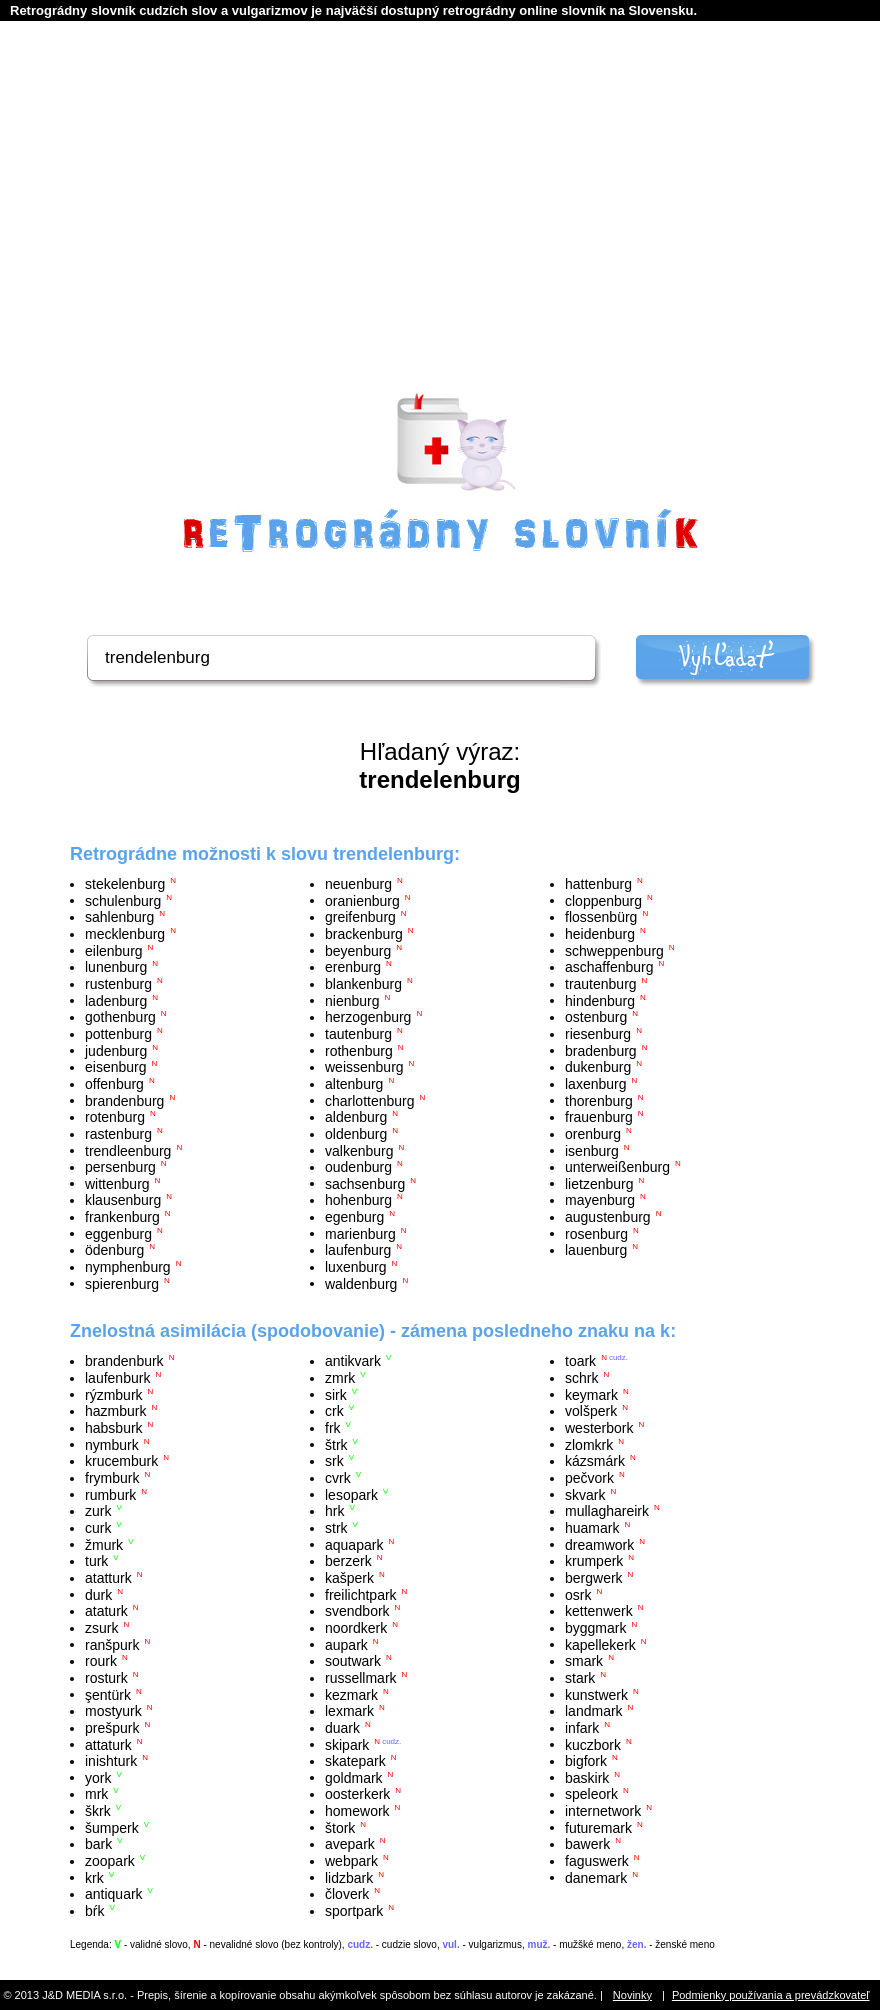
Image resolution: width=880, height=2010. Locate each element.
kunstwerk (596, 1694)
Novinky (632, 1995)
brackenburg (364, 934)
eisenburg (116, 1067)
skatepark (355, 1761)
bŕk (94, 1911)
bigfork (586, 1761)
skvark (585, 1494)
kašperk (349, 1578)
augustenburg (608, 1217)
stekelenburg (125, 884)
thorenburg (599, 1100)
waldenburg (361, 1283)
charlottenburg (370, 1100)
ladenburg (116, 1000)
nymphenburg (128, 1267)
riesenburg (598, 1034)
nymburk (112, 1444)
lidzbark (349, 1877)
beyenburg (358, 950)
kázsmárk (595, 1461)
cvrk (338, 1478)
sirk (336, 1394)
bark (98, 1844)
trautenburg (601, 984)
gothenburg (120, 1017)
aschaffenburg (609, 967)
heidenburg (600, 934)
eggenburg (118, 1233)
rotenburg (115, 1117)
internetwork (603, 1811)
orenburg (593, 1134)
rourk (101, 1661)
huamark (592, 1528)
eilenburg (114, 950)
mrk (96, 1794)
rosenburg (596, 1233)
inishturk (111, 1761)
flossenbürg (601, 917)
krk (94, 1877)
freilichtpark (361, 1594)
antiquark (114, 1894)
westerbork (599, 1428)
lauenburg (596, 1250)
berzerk (348, 1561)
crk (334, 1411)
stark (580, 1678)
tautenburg (358, 1034)
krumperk (594, 1561)
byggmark (595, 1628)
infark (582, 1728)
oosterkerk (357, 1794)
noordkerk (356, 1628)
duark (342, 1728)
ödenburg (114, 1250)
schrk (581, 1378)
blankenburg (363, 984)
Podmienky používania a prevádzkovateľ (771, 1995)
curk (98, 1528)
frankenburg (122, 1217)
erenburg (353, 967)
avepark (350, 1844)
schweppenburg (614, 950)
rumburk (110, 1494)
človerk (347, 1894)
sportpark (354, 1911)
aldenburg (356, 1117)
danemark (596, 1877)
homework (357, 1811)
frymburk (112, 1478)
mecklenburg (125, 934)
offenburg (114, 1084)
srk (334, 1461)
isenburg (592, 1150)
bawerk (587, 1844)
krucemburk (121, 1461)
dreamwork (599, 1544)
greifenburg (360, 917)
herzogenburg (368, 1017)
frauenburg (599, 1117)
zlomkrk (589, 1444)
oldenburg (356, 1134)
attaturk (108, 1744)
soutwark (353, 1661)
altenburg (354, 1084)
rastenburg (118, 1134)
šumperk (112, 1827)
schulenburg (123, 900)
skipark (347, 1744)
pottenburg (118, 1034)
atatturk (108, 1578)
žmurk (104, 1544)
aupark (346, 1644)
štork (340, 1827)
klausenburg (123, 1200)
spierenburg (122, 1283)
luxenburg (356, 1267)
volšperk (591, 1411)
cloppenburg (603, 900)
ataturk (106, 1611)
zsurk (101, 1628)
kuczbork (593, 1744)
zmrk (340, 1378)
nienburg (352, 1000)
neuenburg (358, 884)
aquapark (354, 1544)
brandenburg (124, 1100)
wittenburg (117, 1183)
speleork (591, 1794)
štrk (336, 1444)
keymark (591, 1394)
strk (336, 1528)
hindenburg (600, 1000)
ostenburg (596, 1017)
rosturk (106, 1678)
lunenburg (116, 967)
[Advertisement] (440, 231)
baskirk (587, 1777)
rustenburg (118, 984)
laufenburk (117, 1378)
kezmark (351, 1694)
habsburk (114, 1428)
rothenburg (359, 1050)
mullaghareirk (607, 1511)
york (98, 1777)
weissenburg (364, 1067)
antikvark (353, 1361)
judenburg (116, 1050)
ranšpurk (112, 1644)
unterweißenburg (617, 1167)
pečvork (589, 1478)
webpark (351, 1861)
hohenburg (358, 1200)
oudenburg (358, 1167)
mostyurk (113, 1711)
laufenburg (358, 1250)
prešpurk (112, 1728)
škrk (98, 1811)
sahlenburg (119, 917)
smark (584, 1661)
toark (580, 1361)
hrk (334, 1511)
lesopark (351, 1494)
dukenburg (598, 1067)
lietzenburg (599, 1183)
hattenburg (598, 884)
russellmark (361, 1678)
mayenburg (600, 1200)
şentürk (108, 1694)
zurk (98, 1511)
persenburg (120, 1167)
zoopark (110, 1861)
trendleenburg (128, 1150)
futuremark (598, 1827)
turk (96, 1561)
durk (98, 1594)
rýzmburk (114, 1394)
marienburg (360, 1233)
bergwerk (594, 1578)
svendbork (357, 1611)
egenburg (354, 1217)
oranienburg (362, 900)
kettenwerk (599, 1611)
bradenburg (601, 1050)
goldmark (354, 1777)
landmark (594, 1711)
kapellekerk (600, 1644)
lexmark (349, 1711)
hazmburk (115, 1411)
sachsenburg (365, 1183)
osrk (578, 1594)
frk (333, 1428)
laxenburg (596, 1084)
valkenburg (359, 1150)
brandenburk (124, 1361)
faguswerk (597, 1861)
